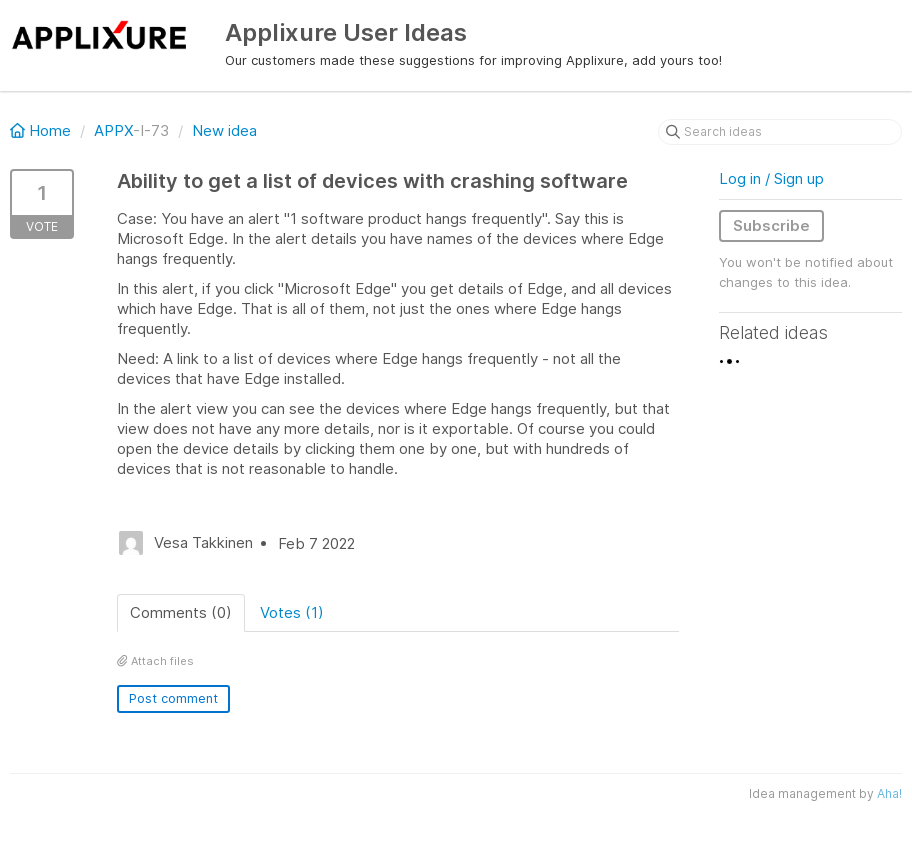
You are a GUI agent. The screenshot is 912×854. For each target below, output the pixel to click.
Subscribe (771, 225)
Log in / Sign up (771, 178)
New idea (224, 130)
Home (42, 130)
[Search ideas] (780, 132)
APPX (113, 130)
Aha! (889, 793)
